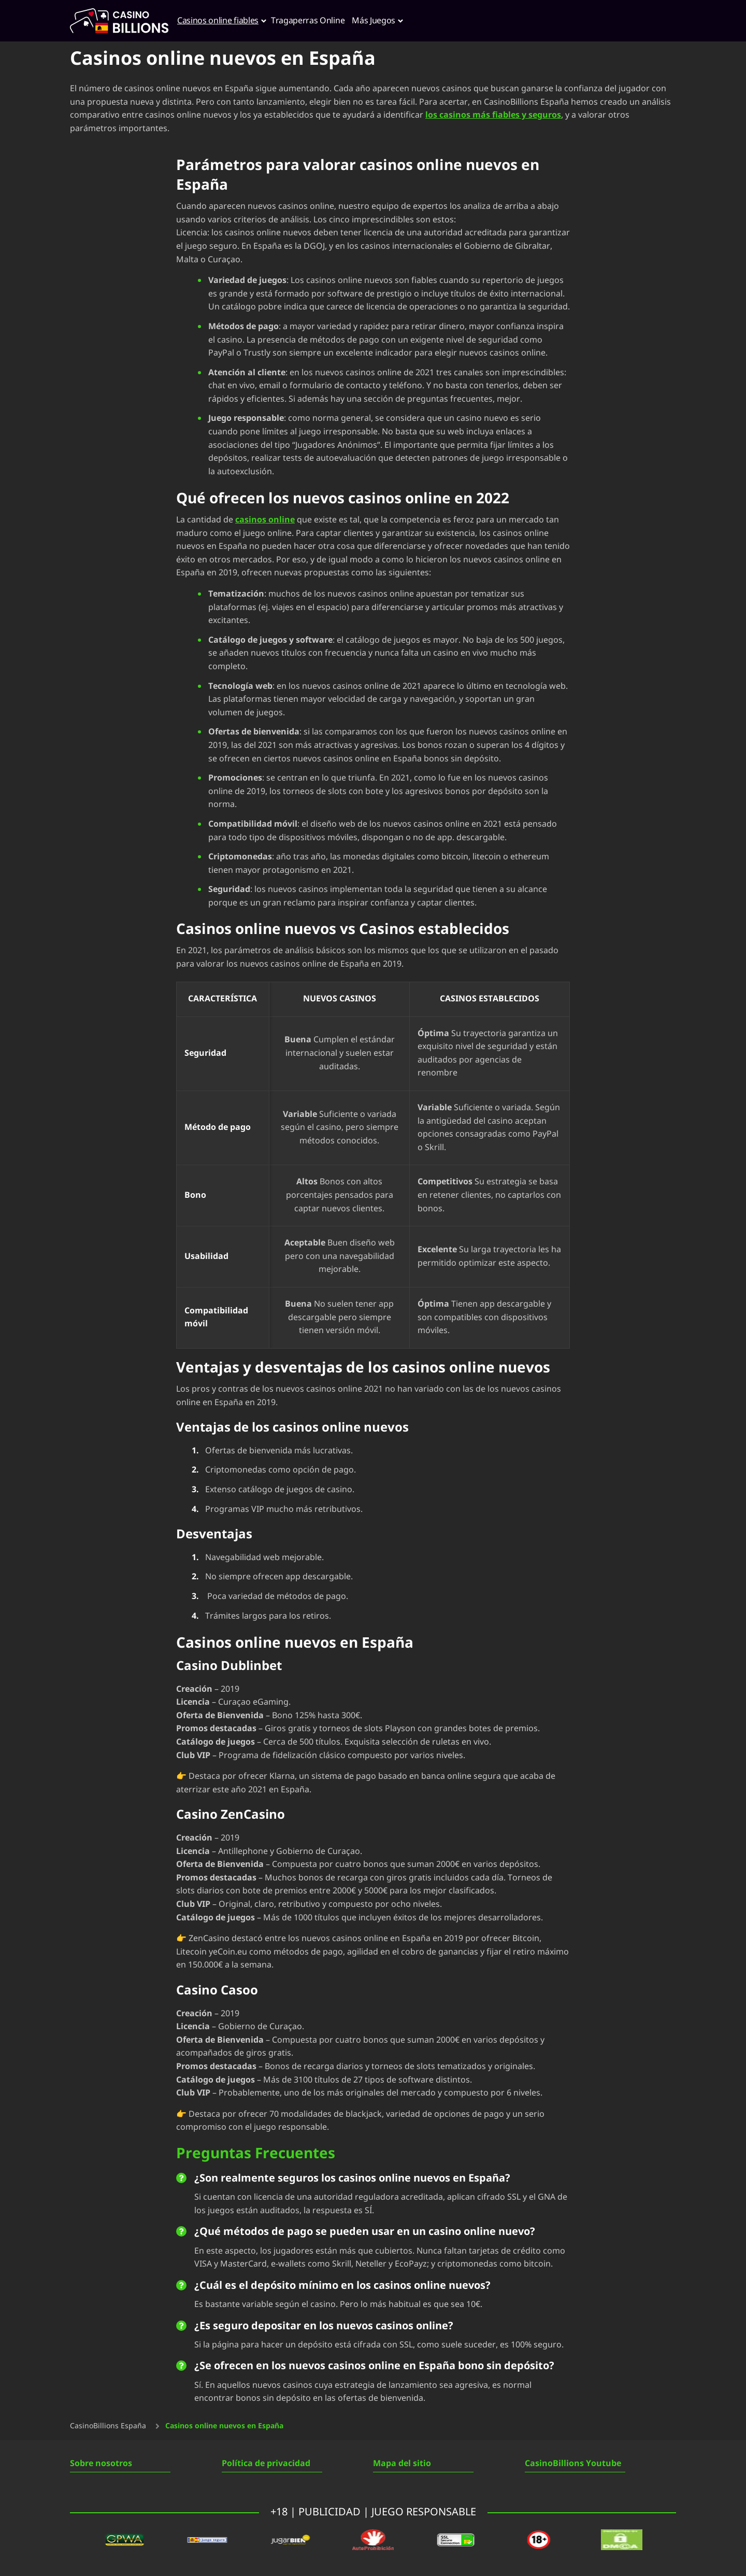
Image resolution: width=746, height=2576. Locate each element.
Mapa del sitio (402, 2463)
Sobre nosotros (101, 2463)
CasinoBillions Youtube (573, 2463)
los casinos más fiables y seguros (493, 115)
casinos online (265, 520)
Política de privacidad (266, 2463)
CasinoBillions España (108, 2426)
